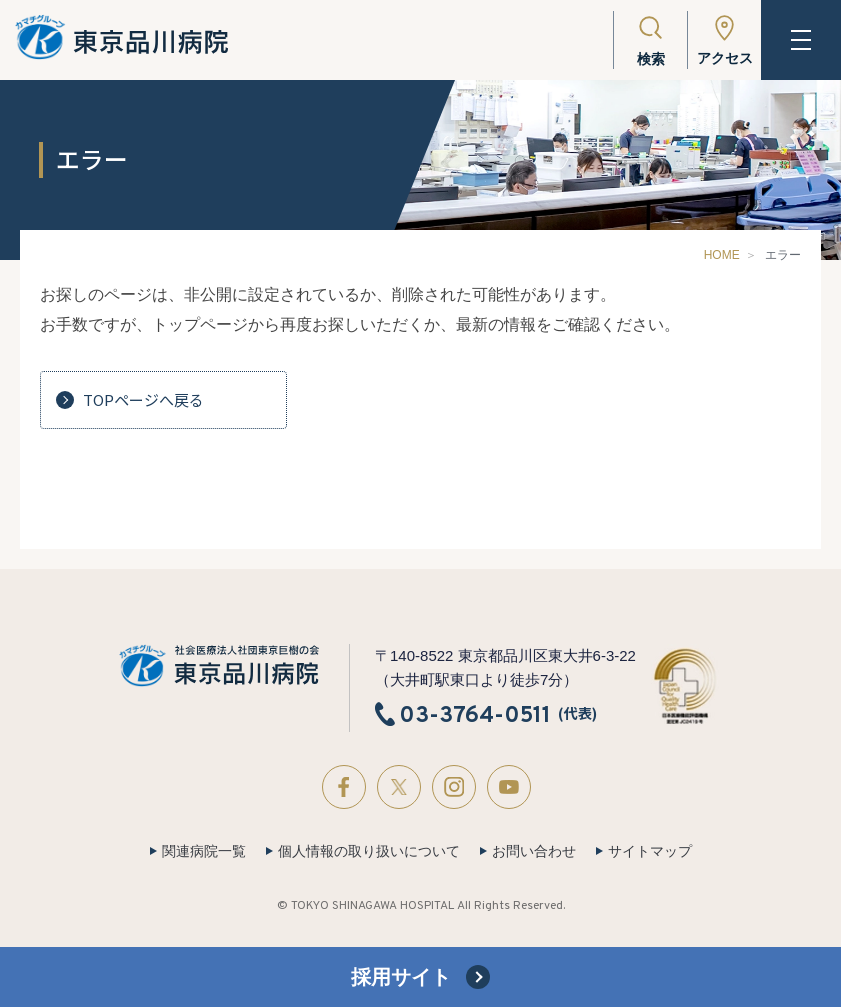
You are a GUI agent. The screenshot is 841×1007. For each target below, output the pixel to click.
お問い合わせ (534, 851)
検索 (651, 59)
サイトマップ (650, 851)
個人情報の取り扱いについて (369, 851)
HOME (722, 255)
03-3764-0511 (475, 715)
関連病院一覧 (204, 851)
